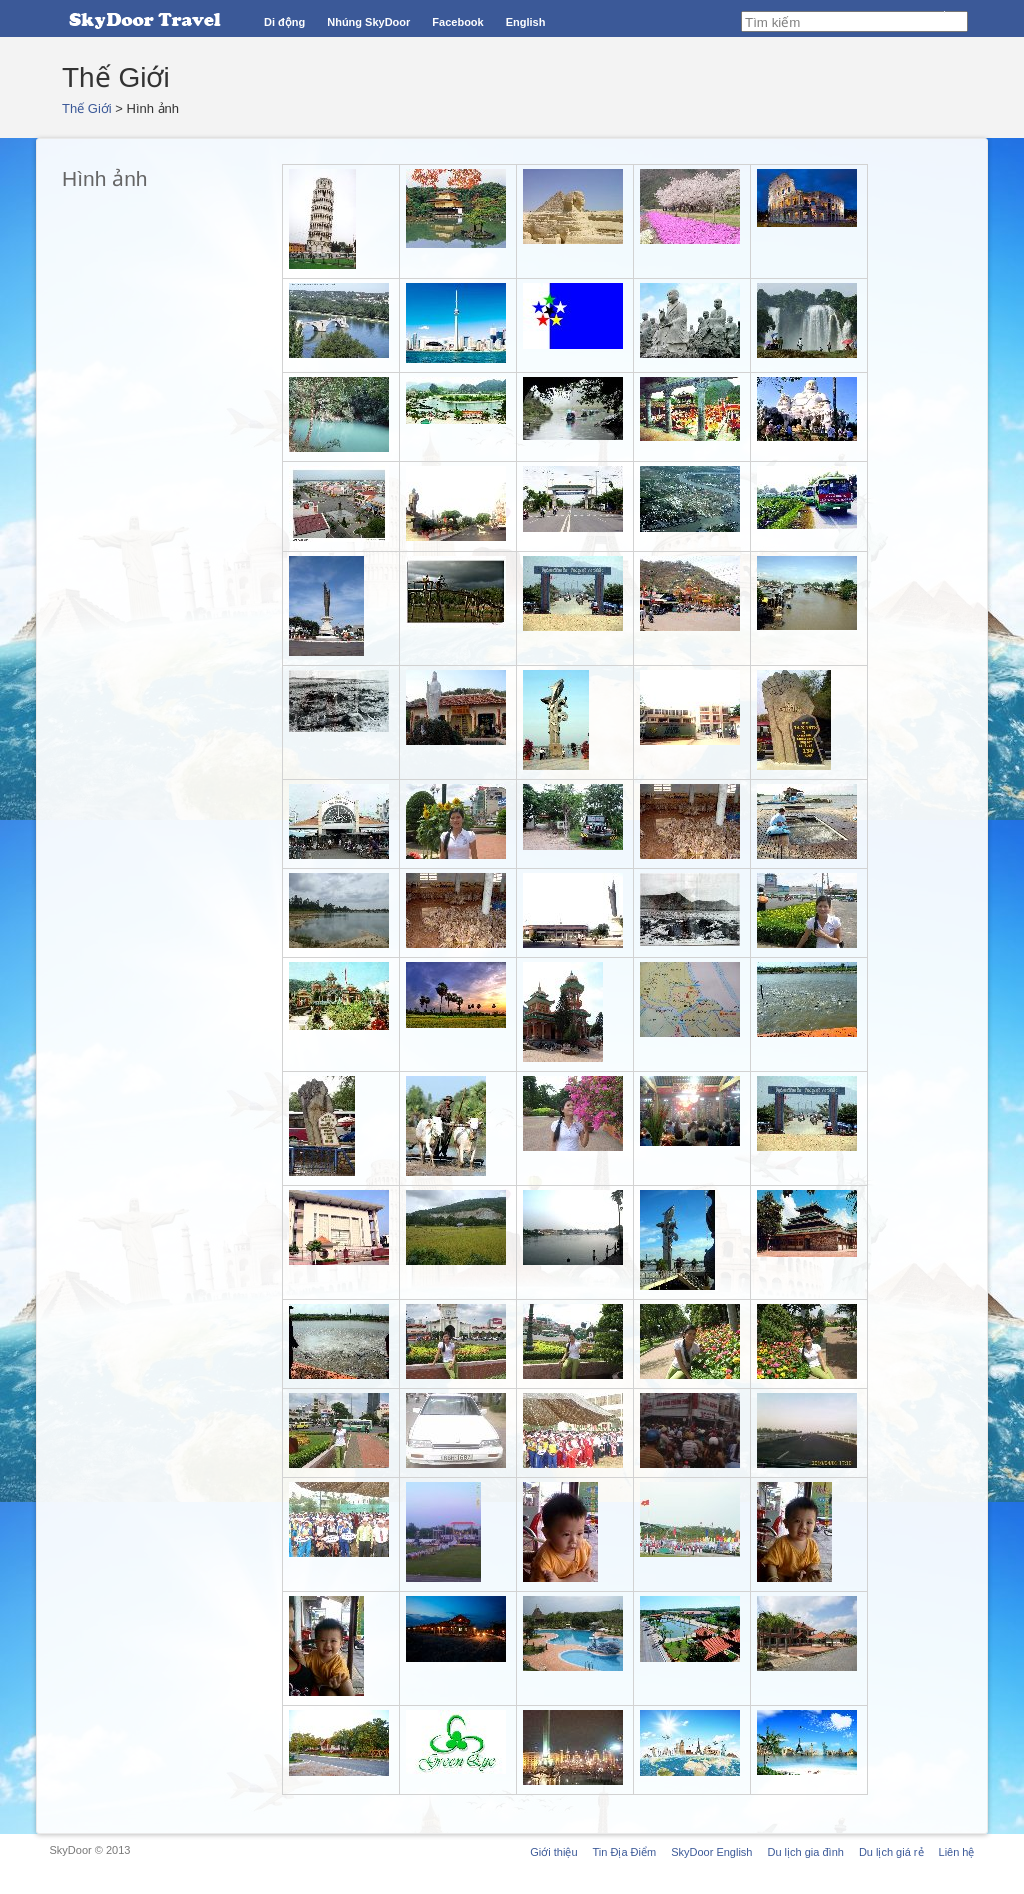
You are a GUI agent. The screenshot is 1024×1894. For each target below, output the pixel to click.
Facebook (457, 22)
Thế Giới (87, 108)
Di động (284, 22)
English (526, 22)
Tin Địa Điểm (625, 1852)
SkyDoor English (711, 1852)
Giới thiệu (553, 1852)
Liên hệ (957, 1852)
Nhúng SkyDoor (368, 22)
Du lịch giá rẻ (891, 1852)
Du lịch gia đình (805, 1852)
